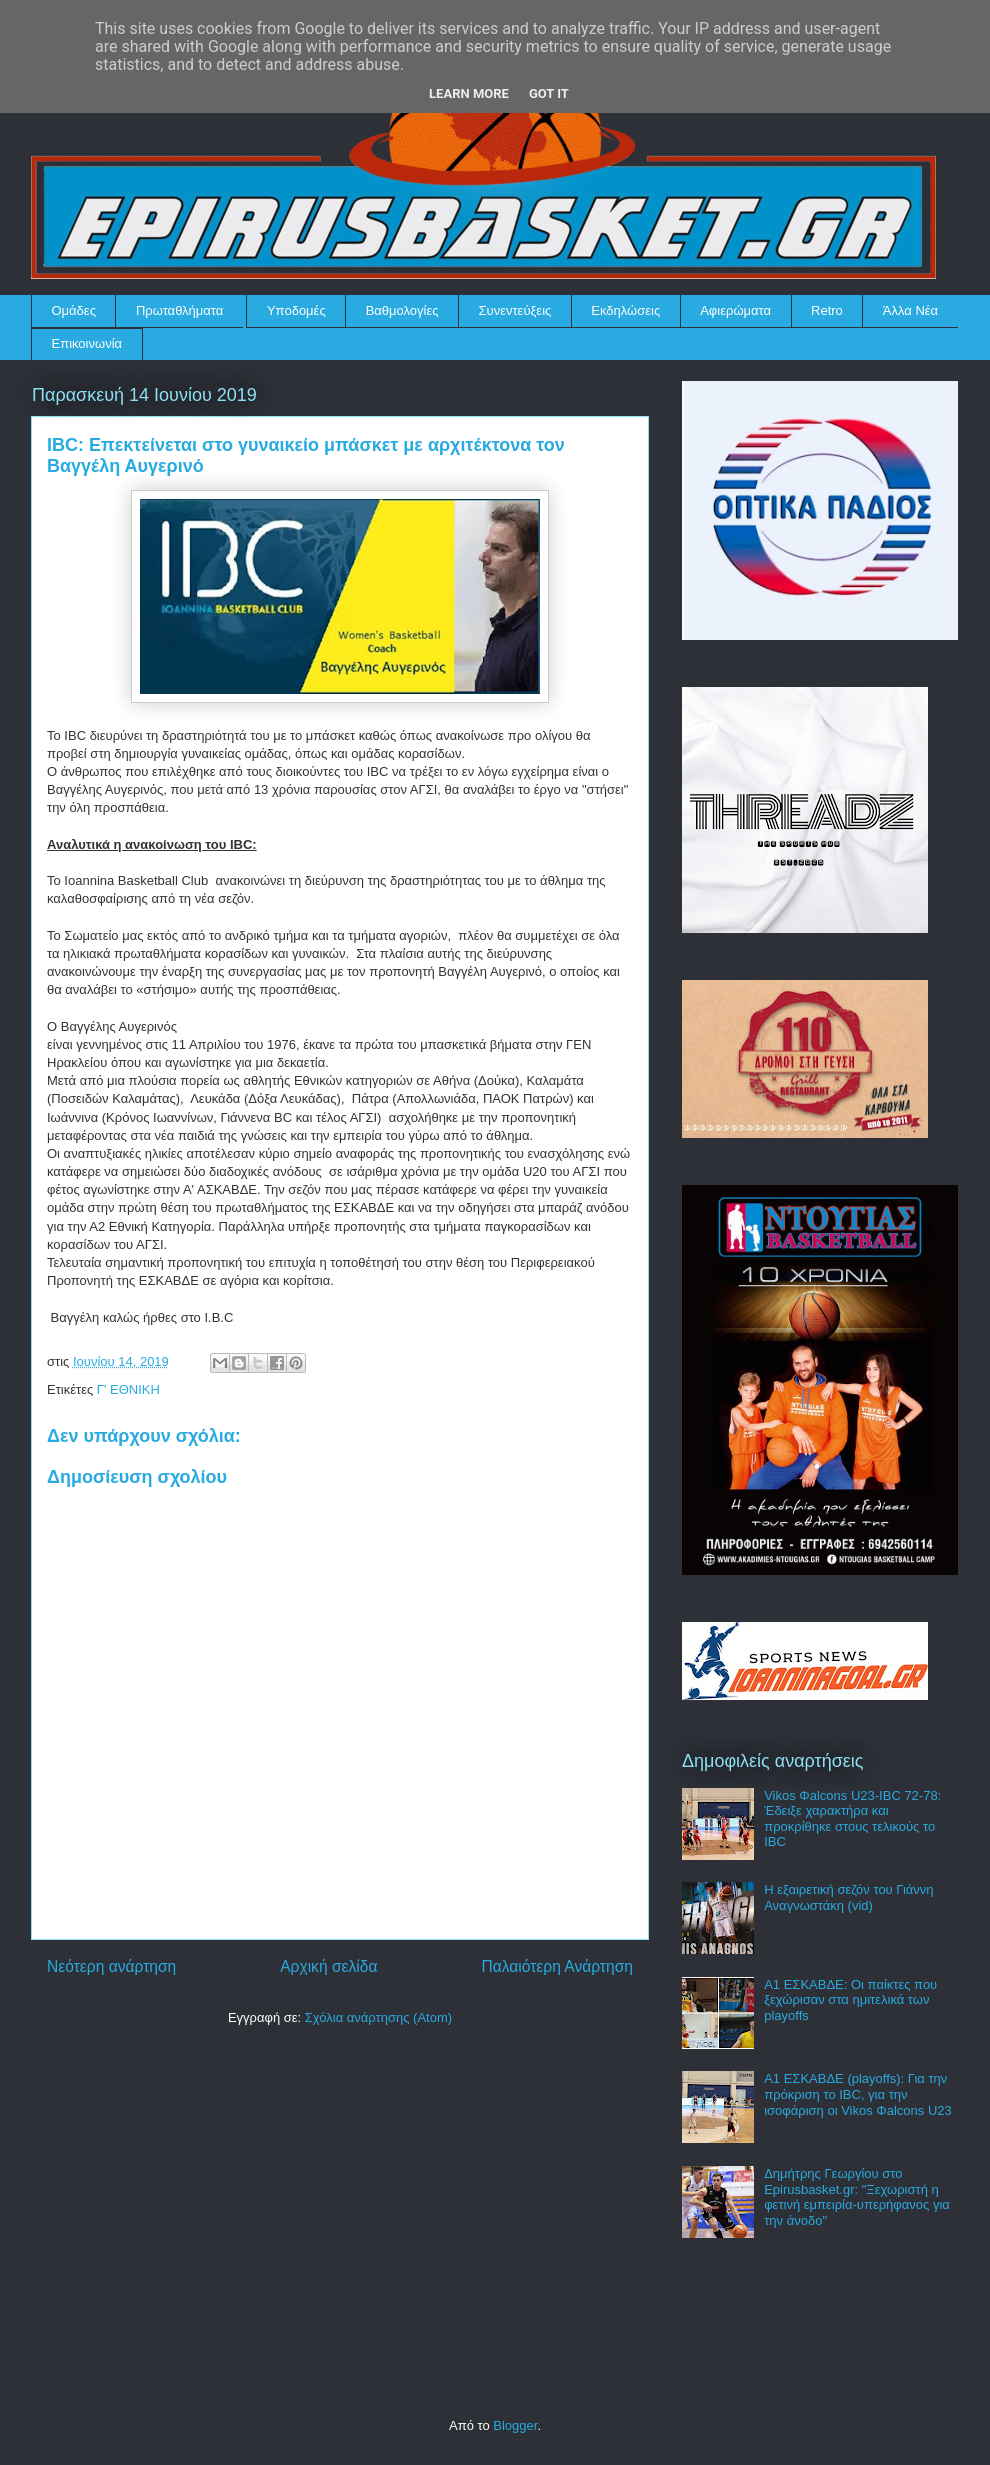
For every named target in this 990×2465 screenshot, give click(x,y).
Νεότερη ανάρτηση (111, 1966)
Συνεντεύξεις (515, 310)
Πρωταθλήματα (179, 310)
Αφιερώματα (735, 310)
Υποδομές (296, 310)
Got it (549, 93)
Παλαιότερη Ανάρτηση (557, 1966)
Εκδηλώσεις (625, 310)
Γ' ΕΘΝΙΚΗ (128, 1389)
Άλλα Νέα (910, 310)
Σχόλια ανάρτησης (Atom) (378, 2017)
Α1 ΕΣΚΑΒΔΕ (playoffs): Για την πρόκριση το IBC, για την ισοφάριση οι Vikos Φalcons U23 (858, 2094)
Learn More (469, 93)
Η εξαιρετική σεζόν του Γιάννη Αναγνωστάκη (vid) (848, 1897)
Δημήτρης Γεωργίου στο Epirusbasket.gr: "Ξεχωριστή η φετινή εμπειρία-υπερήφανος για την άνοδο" (857, 2197)
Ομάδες (74, 310)
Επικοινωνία (87, 343)
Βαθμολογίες (402, 310)
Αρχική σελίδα (328, 1966)
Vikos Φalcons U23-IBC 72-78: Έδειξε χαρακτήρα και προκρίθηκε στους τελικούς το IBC (852, 1819)
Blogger (515, 2425)
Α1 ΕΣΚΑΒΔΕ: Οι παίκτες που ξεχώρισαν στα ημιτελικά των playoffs (850, 2000)
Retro (827, 310)
